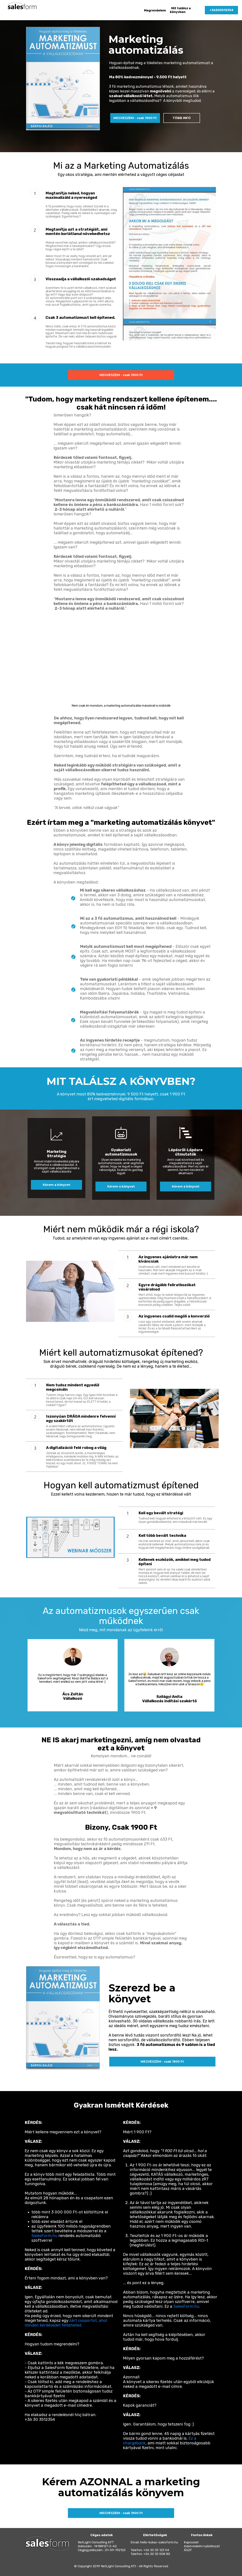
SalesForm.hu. (186, 2306)
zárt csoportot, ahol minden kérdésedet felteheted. (66, 2323)
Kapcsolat (191, 2542)
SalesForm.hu (44, 2235)
